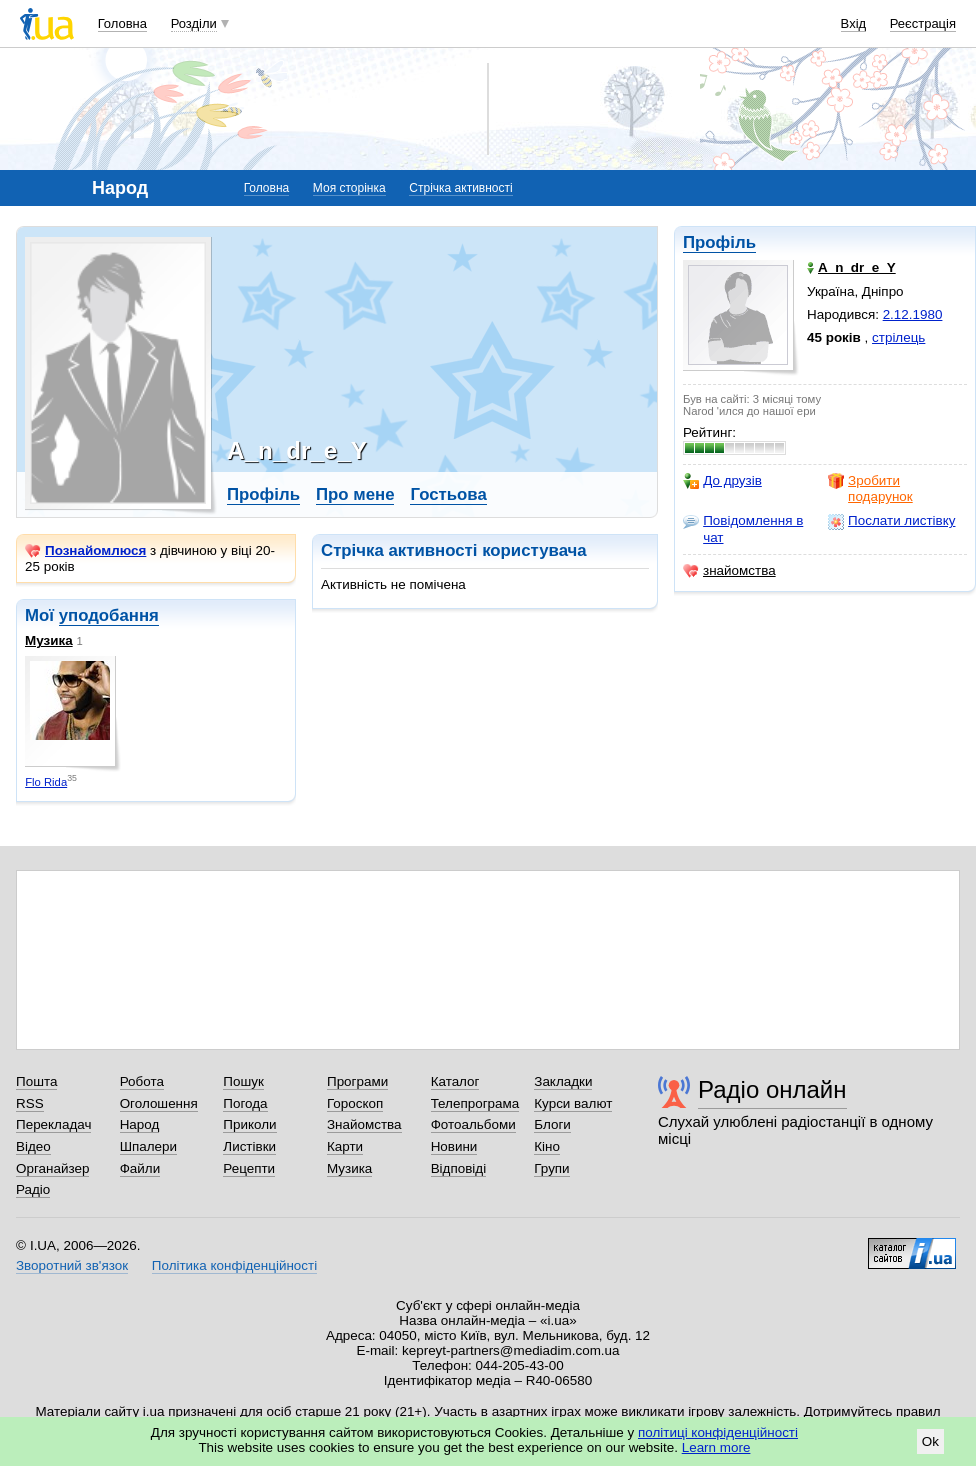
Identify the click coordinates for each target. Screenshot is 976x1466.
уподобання (109, 615)
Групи (551, 1168)
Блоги (552, 1124)
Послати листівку (891, 521)
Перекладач (53, 1124)
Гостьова (448, 494)
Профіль (719, 242)
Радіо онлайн (772, 1089)
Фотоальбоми (473, 1124)
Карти (345, 1146)
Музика (49, 640)
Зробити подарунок (870, 488)
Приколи (249, 1124)
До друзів (722, 481)
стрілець (898, 337)
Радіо (33, 1189)
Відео (33, 1146)
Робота (142, 1081)
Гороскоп (355, 1103)
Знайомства (364, 1124)
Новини (454, 1146)
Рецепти (249, 1168)
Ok (930, 1441)
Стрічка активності (460, 188)
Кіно (547, 1146)
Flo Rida (46, 782)
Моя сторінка (349, 188)
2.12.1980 (913, 314)
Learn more (716, 1447)
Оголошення (159, 1103)
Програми (357, 1081)
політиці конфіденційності (718, 1432)
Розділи (194, 23)
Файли (140, 1168)
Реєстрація (923, 23)
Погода (245, 1103)
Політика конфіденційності (234, 1265)
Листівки (249, 1146)
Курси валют (573, 1103)
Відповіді (459, 1168)
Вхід (854, 23)
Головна (122, 23)
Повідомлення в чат (743, 528)
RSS (30, 1103)
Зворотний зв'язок (72, 1265)
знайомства (729, 571)
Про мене (355, 494)
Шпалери (148, 1146)
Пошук (243, 1081)
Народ (140, 1124)
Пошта (36, 1081)
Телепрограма (475, 1103)
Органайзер (52, 1168)
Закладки (563, 1081)
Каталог (455, 1081)
